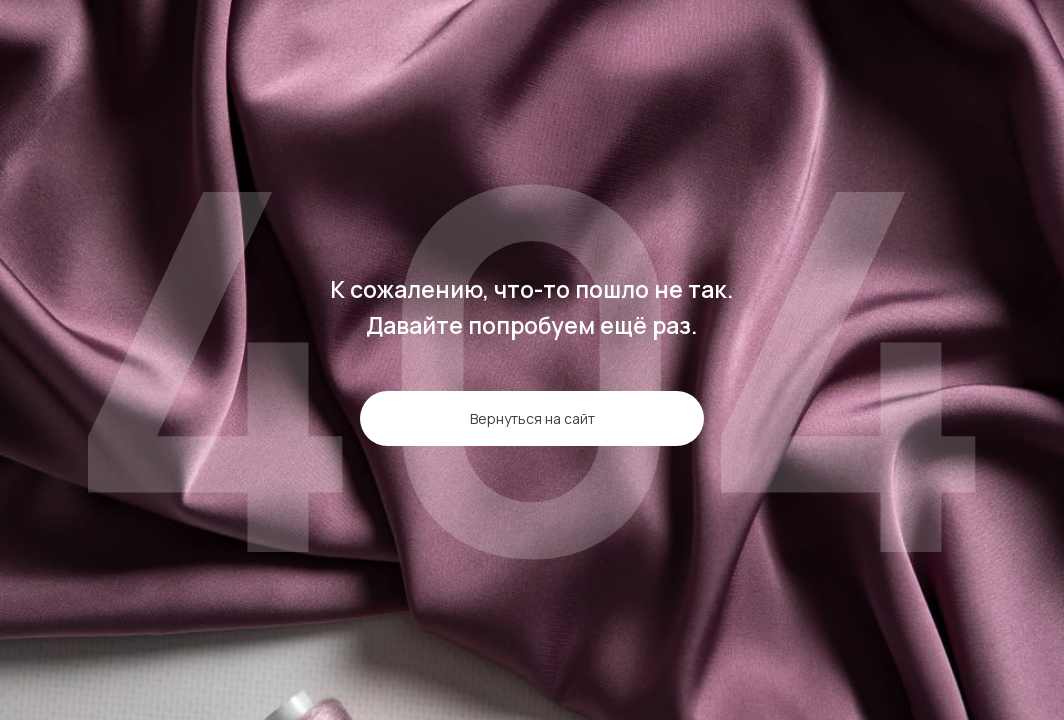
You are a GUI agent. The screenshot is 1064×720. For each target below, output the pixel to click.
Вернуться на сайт (532, 418)
